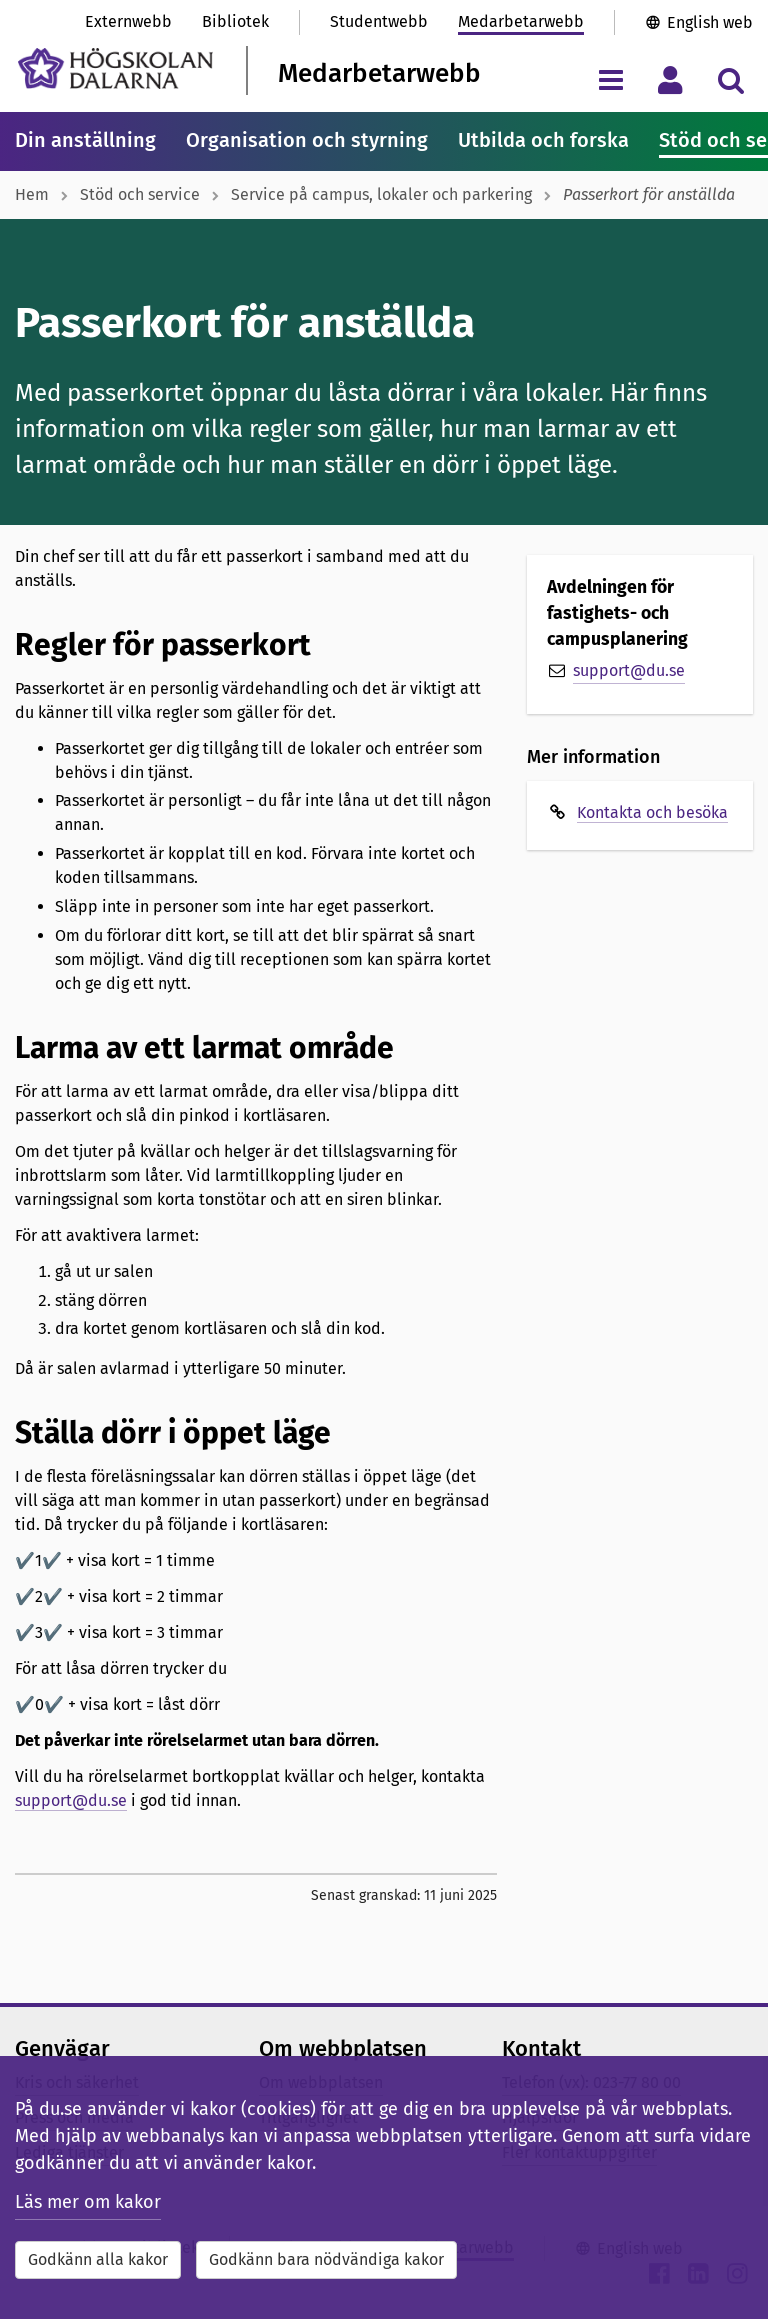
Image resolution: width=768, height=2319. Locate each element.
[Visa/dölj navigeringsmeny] (610, 79)
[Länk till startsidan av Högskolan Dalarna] (115, 68)
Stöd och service (140, 194)
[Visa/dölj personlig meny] (670, 79)
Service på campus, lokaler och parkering (381, 194)
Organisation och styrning (307, 140)
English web (710, 22)
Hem (32, 194)
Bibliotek (235, 21)
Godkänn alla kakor (98, 2259)
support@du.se (71, 1800)
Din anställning (85, 140)
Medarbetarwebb (521, 21)
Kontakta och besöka (652, 812)
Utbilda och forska (543, 140)
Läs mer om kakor (88, 2202)
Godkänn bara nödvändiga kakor (326, 2259)
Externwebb (128, 21)
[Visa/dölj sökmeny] (730, 79)
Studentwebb (379, 21)
